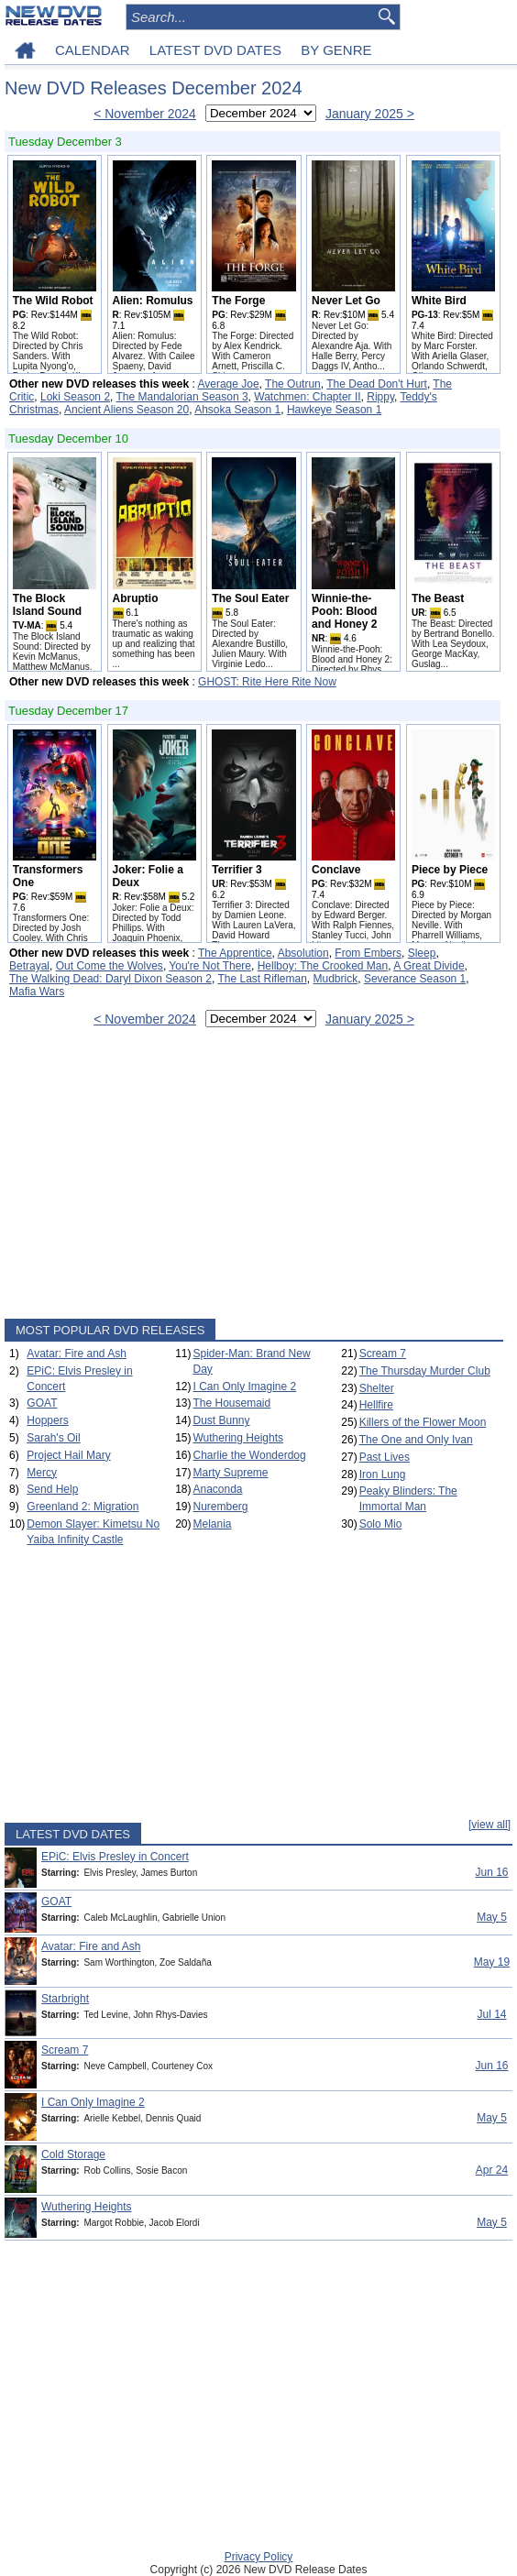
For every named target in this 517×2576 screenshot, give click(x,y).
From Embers (368, 953)
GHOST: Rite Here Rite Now (267, 681)
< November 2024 (145, 113)
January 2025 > (369, 113)
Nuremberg (220, 1506)
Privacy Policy (259, 2556)
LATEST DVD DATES (215, 50)
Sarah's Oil (53, 1437)
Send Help (52, 1489)
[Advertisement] (254, 1176)
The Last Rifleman (261, 978)
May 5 (492, 1917)
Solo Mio (380, 1524)
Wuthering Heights (237, 1437)
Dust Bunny (220, 1420)
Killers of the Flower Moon (423, 1422)
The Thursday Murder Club (424, 1371)
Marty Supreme (230, 1472)
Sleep (422, 953)
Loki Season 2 (75, 396)
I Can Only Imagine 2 (244, 1386)
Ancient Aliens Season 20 (126, 409)
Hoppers (47, 1420)
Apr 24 (492, 2170)
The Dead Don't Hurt (376, 384)
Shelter (376, 1388)
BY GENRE (336, 50)
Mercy (42, 1472)
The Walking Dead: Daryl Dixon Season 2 (110, 978)
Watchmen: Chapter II (307, 396)
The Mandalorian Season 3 (182, 396)
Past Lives (384, 1457)
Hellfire (376, 1404)
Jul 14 (491, 2014)
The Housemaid (231, 1403)
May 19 (492, 1962)
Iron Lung (382, 1474)
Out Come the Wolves (109, 965)
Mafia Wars (36, 991)
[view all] (489, 1824)
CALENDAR (92, 50)
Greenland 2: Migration (82, 1506)
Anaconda (217, 1489)
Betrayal (29, 965)
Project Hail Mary (68, 1455)
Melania (211, 1524)
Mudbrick (336, 978)
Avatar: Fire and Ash (76, 1353)
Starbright (65, 1998)
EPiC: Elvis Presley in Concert (115, 1856)
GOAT (42, 1403)
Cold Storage (73, 2154)
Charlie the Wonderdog (248, 1455)
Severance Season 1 (415, 978)
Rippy (380, 396)
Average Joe (227, 384)
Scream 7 (382, 1353)
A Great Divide (428, 965)
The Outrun (293, 384)
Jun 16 (491, 1872)
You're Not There (210, 965)
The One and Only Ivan (416, 1439)
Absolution (303, 953)
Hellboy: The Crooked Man (323, 965)
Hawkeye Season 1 (334, 409)
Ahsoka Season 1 (237, 409)
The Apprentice (235, 953)
